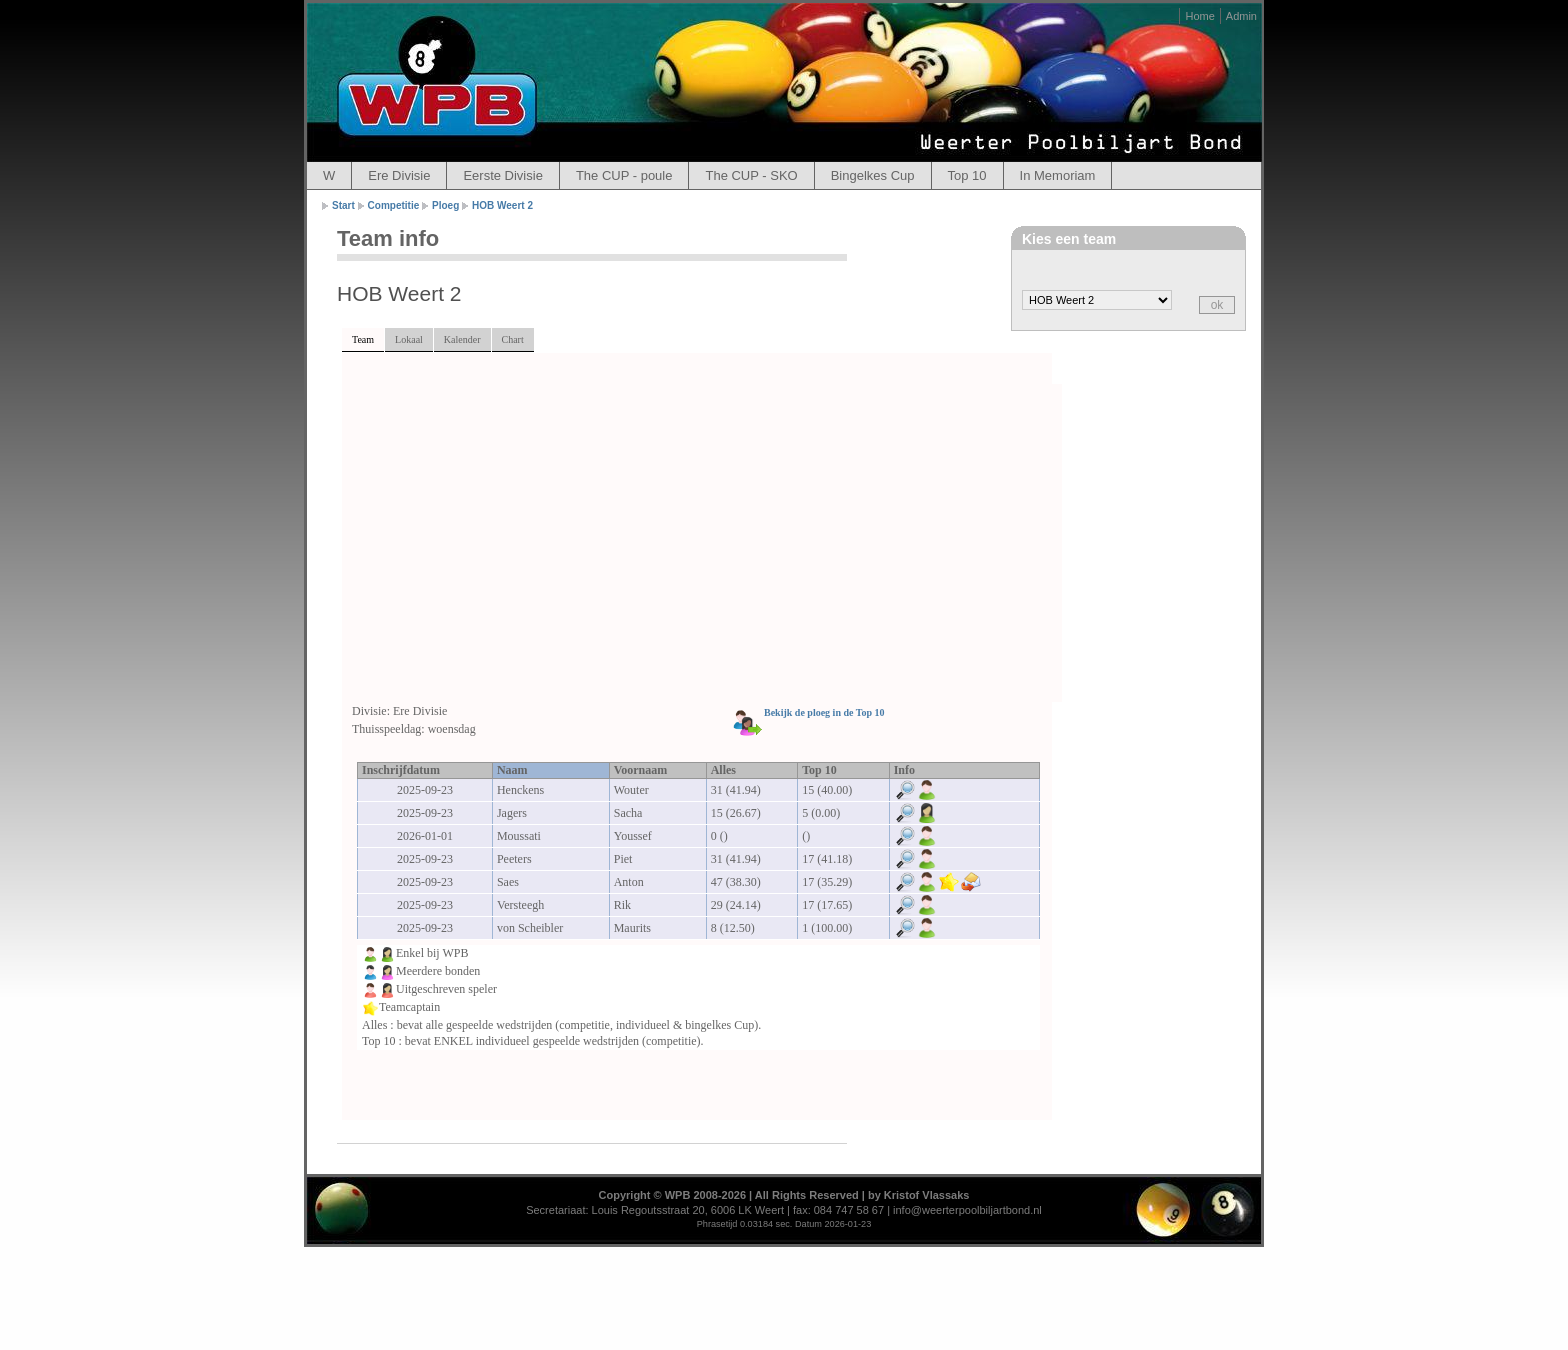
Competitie (394, 205)
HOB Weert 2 (502, 205)
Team (363, 339)
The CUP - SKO (751, 175)
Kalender (462, 339)
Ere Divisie (399, 175)
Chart (513, 339)
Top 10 (967, 175)
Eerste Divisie (502, 175)
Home (1199, 16)
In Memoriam (1058, 175)
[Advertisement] (707, 544)
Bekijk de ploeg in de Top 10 (824, 712)
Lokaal (409, 339)
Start (343, 205)
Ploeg (445, 205)
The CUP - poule (624, 175)
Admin (1241, 16)
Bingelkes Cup (873, 175)
